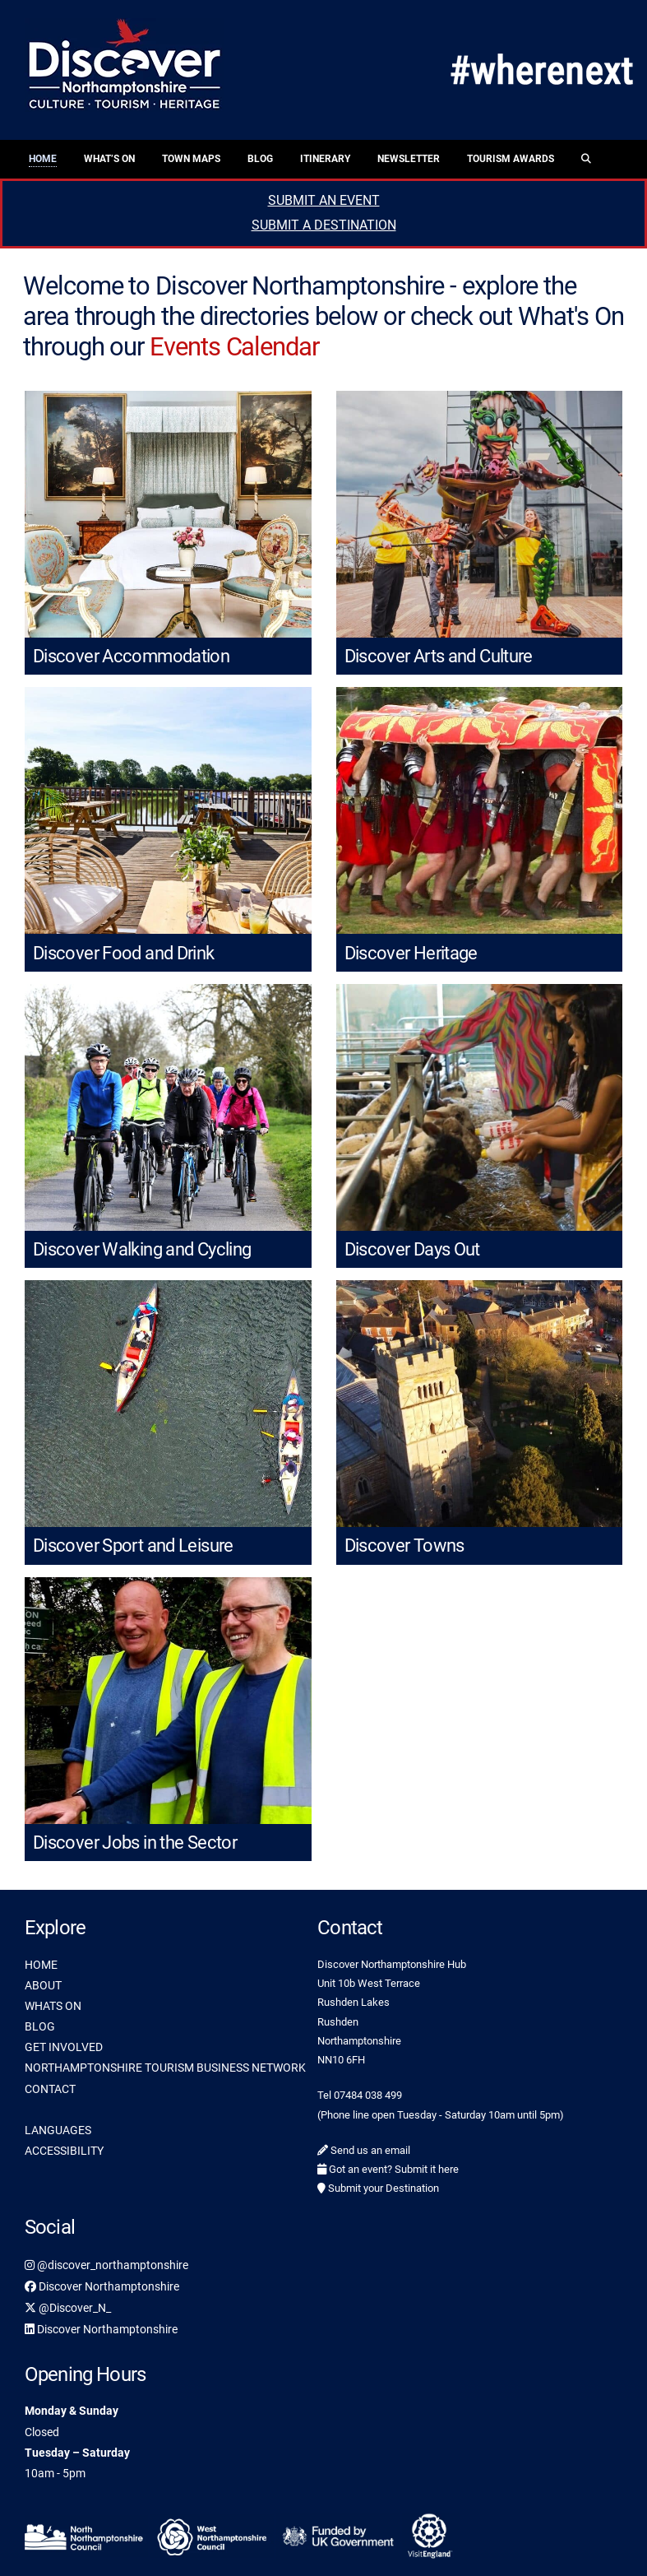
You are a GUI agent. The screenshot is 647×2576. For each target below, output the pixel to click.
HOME (41, 1964)
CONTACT (50, 2089)
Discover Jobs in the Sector (135, 1842)
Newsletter (408, 159)
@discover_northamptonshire (106, 2265)
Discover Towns (404, 1545)
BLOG (40, 2026)
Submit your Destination (378, 2188)
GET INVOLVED (64, 2047)
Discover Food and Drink (124, 953)
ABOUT (43, 1985)
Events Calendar (234, 347)
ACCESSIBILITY (64, 2150)
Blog (260, 159)
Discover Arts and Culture (438, 656)
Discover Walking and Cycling (142, 1249)
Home (43, 159)
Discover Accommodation (131, 656)
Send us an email (363, 2150)
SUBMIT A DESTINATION (324, 225)
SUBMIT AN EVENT (324, 200)
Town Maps (191, 159)
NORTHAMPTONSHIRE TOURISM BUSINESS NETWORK (165, 2067)
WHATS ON (53, 2005)
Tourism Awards (510, 159)
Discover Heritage (411, 953)
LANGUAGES (58, 2130)
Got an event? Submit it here (388, 2169)
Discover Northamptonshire (102, 2286)
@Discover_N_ (68, 2307)
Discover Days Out (412, 1249)
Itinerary (325, 159)
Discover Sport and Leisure (133, 1545)
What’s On (109, 159)
